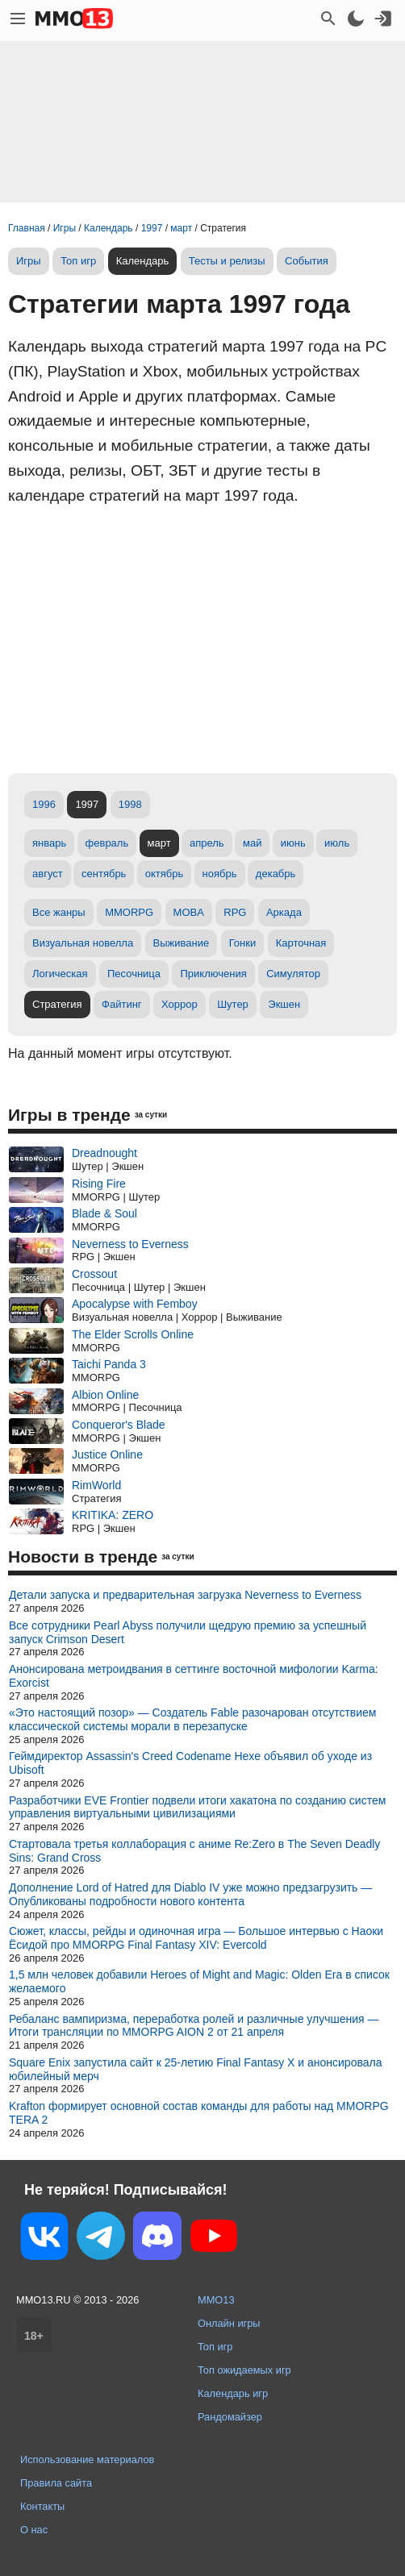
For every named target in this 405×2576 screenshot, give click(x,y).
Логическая (60, 974)
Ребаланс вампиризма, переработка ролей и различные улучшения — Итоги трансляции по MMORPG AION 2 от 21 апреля (194, 2025)
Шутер (232, 1004)
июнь (293, 843)
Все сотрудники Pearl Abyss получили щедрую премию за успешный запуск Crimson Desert (187, 1632)
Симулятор (293, 974)
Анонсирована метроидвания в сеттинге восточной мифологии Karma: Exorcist (193, 1676)
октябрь (164, 874)
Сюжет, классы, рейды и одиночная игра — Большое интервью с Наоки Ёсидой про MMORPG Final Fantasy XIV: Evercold (196, 1938)
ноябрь (219, 874)
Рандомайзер (230, 2417)
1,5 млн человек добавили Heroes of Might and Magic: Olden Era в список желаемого (199, 1981)
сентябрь (103, 874)
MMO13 (216, 2300)
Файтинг (122, 1004)
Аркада (284, 912)
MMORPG (129, 912)
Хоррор (179, 1004)
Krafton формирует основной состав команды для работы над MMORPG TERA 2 (199, 2113)
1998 (130, 804)
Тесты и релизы (227, 261)
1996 (44, 804)
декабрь (275, 874)
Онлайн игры (229, 2323)
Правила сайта (56, 2483)
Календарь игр (233, 2393)
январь (49, 843)
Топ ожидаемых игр (244, 2370)
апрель (207, 843)
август (47, 874)
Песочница (134, 974)
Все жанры (59, 912)
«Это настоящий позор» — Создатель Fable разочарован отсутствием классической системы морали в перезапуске (192, 1719)
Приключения (213, 974)
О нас (34, 2530)
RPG (234, 912)
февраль (107, 843)
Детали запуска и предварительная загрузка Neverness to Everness (185, 1594)
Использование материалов (87, 2459)
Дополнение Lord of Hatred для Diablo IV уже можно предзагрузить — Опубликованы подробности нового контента (190, 1894)
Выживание (181, 943)
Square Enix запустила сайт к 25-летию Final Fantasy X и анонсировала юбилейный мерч (195, 2069)
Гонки (243, 943)
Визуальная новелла (82, 943)
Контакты (42, 2506)
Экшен (284, 1004)
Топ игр (78, 261)
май (252, 843)
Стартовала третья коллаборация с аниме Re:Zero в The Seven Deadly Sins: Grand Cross (194, 1850)
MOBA (188, 912)
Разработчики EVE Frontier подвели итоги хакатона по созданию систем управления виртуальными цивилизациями (197, 1807)
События (306, 261)
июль (336, 843)
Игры (28, 261)
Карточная (301, 943)
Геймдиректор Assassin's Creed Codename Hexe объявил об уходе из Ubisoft (190, 1763)
